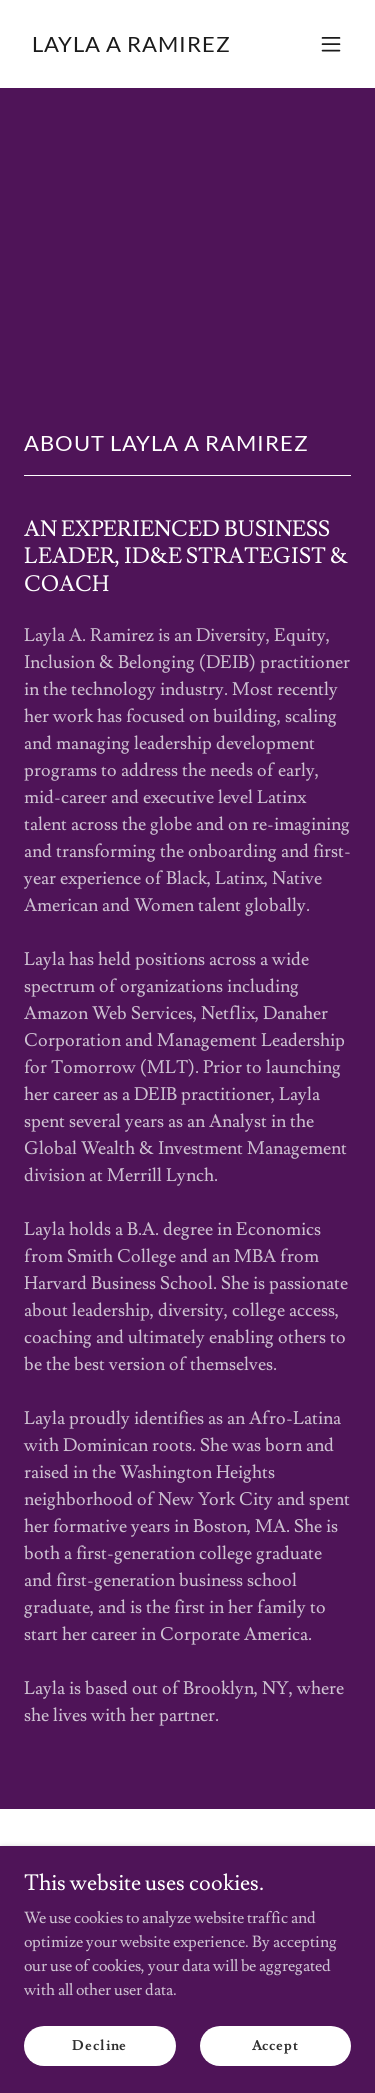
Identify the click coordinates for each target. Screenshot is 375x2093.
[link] (131, 47)
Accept (275, 2045)
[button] (331, 44)
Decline (99, 2045)
